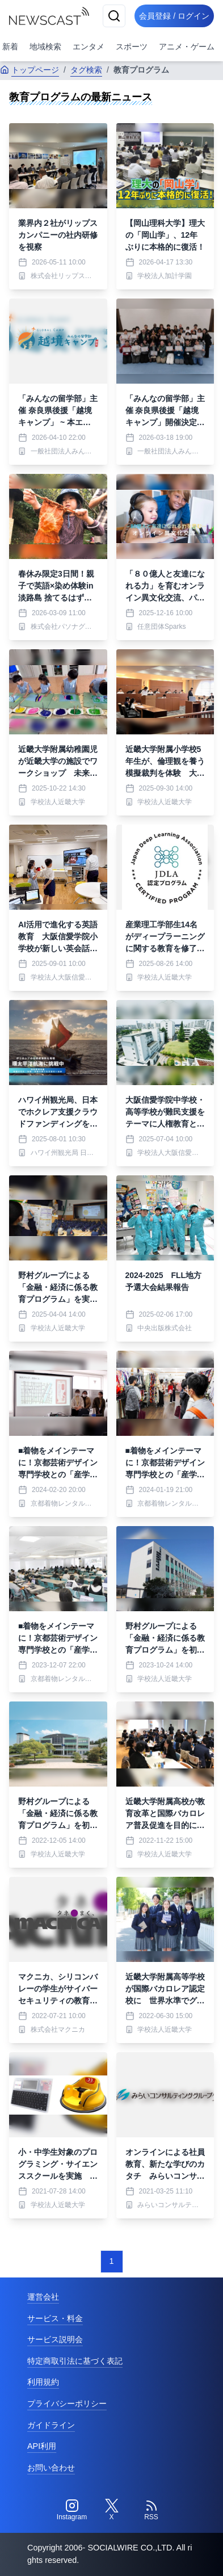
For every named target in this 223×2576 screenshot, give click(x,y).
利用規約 (43, 2381)
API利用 (41, 2446)
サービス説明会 (55, 2339)
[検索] (114, 16)
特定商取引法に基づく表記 (75, 2360)
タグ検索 (86, 69)
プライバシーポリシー (67, 2403)
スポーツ (132, 46)
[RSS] (151, 2510)
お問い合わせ (51, 2467)
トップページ (29, 69)
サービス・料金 (55, 2318)
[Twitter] (112, 2510)
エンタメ (88, 46)
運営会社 (43, 2296)
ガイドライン (51, 2425)
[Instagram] (72, 2510)
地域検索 (45, 46)
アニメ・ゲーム (186, 46)
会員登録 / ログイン (174, 15)
